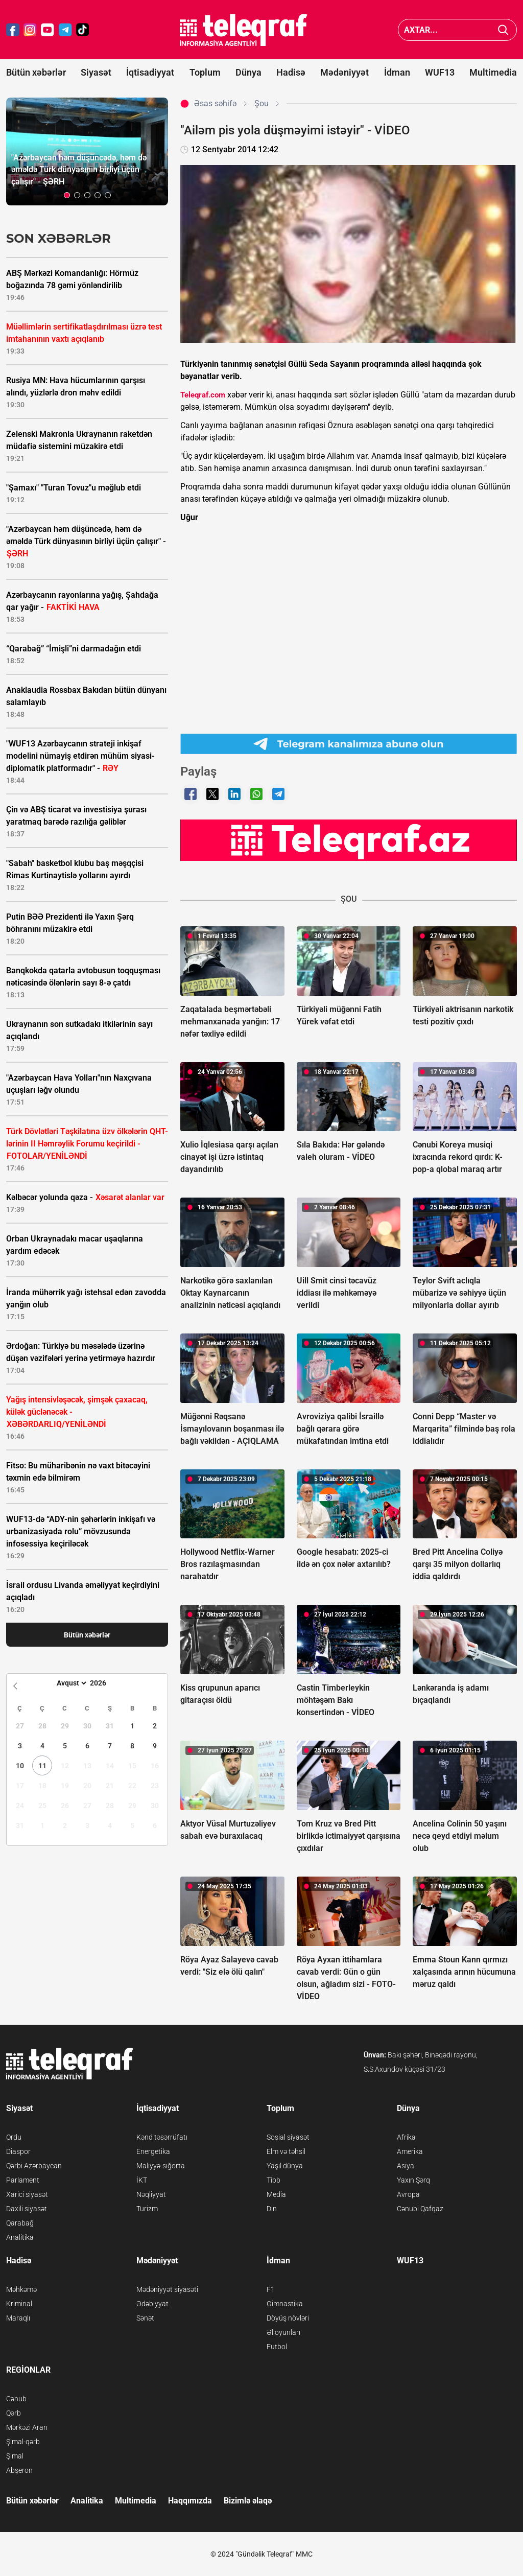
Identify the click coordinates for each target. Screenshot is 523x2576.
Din (272, 2209)
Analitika (20, 2237)
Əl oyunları (283, 2332)
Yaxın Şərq (413, 2180)
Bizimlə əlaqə (248, 2500)
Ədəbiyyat (152, 2304)
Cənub (16, 2399)
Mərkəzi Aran (26, 2427)
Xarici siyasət (27, 2194)
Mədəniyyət (344, 72)
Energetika (153, 2151)
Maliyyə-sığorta (160, 2166)
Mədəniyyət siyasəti (167, 2289)
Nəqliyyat (151, 2194)
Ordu (13, 2137)
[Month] (70, 1683)
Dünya (248, 72)
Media (276, 2194)
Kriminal (19, 2304)
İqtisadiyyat (150, 72)
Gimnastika (285, 2304)
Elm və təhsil (286, 2151)
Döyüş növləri (288, 2318)
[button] (67, 195)
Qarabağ (20, 2223)
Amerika (410, 2151)
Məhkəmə (21, 2289)
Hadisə (290, 72)
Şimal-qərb (23, 2442)
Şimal (14, 2456)
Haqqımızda (190, 2500)
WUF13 (440, 72)
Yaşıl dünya (285, 2166)
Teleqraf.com (202, 395)
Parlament (22, 2180)
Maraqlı (18, 2318)
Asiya (405, 2166)
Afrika (406, 2137)
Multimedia (493, 72)
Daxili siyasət (26, 2209)
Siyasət (96, 72)
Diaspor (18, 2151)
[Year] (105, 1683)
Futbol (277, 2347)
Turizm (147, 2209)
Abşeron (19, 2470)
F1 (271, 2289)
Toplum (205, 72)
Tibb (273, 2180)
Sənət (145, 2318)
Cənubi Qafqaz (420, 2209)
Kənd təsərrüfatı (161, 2137)
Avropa (408, 2194)
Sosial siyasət (288, 2137)
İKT (141, 2180)
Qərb (13, 2413)
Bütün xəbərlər (36, 72)
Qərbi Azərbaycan (34, 2166)
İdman (397, 72)
